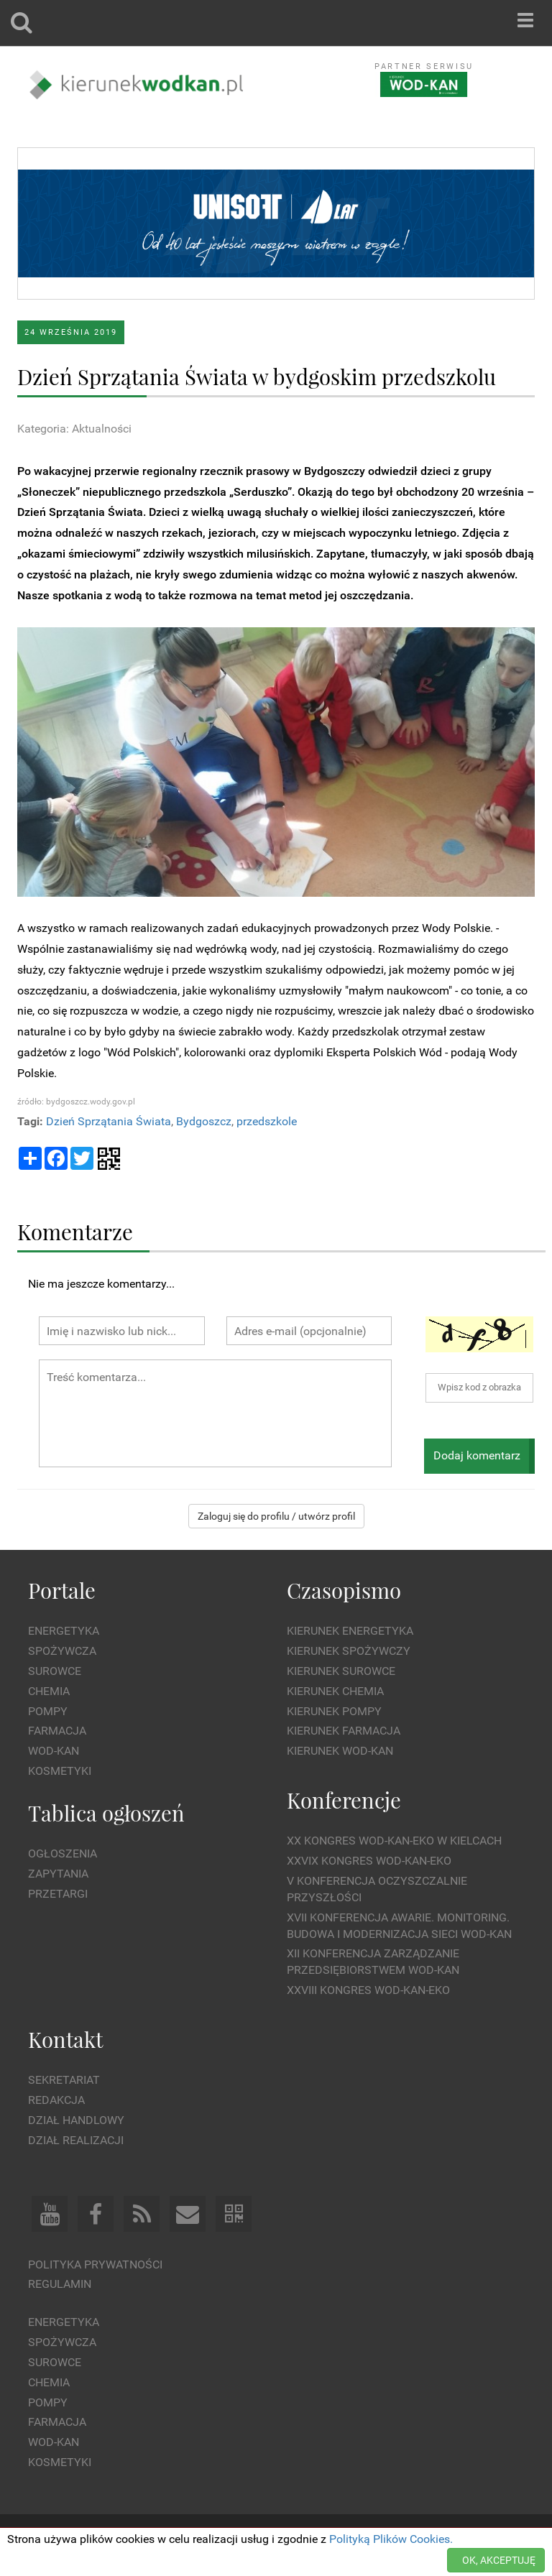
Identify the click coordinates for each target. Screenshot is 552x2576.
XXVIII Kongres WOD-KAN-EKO (368, 1990)
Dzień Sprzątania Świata (108, 1121)
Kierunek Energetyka (350, 1631)
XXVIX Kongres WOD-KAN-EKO (369, 1861)
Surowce (54, 1671)
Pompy (48, 1711)
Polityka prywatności (95, 2264)
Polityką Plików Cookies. (391, 2539)
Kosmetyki (59, 1771)
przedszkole (266, 1121)
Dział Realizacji (76, 2140)
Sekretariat (64, 2080)
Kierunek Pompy (334, 1711)
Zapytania (58, 1873)
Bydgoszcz (203, 1121)
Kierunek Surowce (341, 1671)
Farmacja (57, 1730)
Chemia (49, 1691)
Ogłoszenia (62, 1853)
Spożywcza (62, 1651)
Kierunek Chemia (335, 1691)
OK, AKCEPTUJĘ (498, 2560)
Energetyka (63, 1631)
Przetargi (58, 1894)
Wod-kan (53, 1751)
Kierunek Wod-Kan (340, 1751)
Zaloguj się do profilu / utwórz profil (276, 1516)
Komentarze (75, 1231)
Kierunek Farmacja (343, 1730)
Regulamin (59, 2284)
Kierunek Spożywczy (348, 1651)
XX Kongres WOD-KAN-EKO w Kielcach (394, 1840)
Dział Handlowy (76, 2120)
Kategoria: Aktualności (74, 428)
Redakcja (56, 2100)
